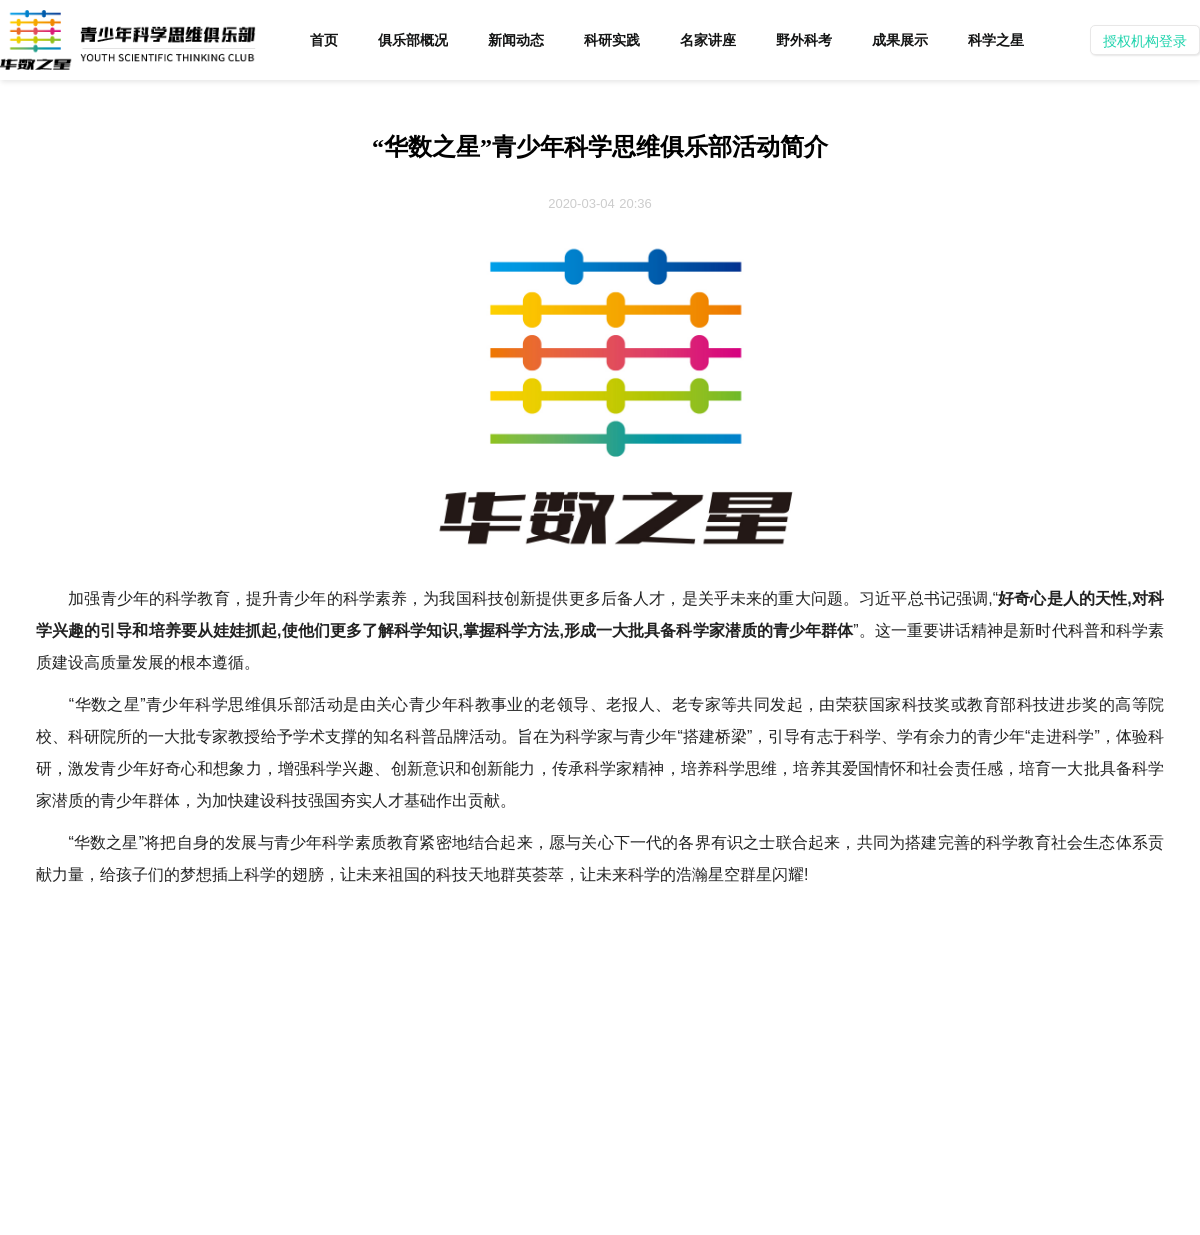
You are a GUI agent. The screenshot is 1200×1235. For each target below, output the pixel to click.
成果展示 (900, 40)
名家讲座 (708, 40)
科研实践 (612, 40)
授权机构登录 (1145, 41)
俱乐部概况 (413, 40)
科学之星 (996, 40)
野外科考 (804, 40)
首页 (324, 40)
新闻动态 (516, 40)
